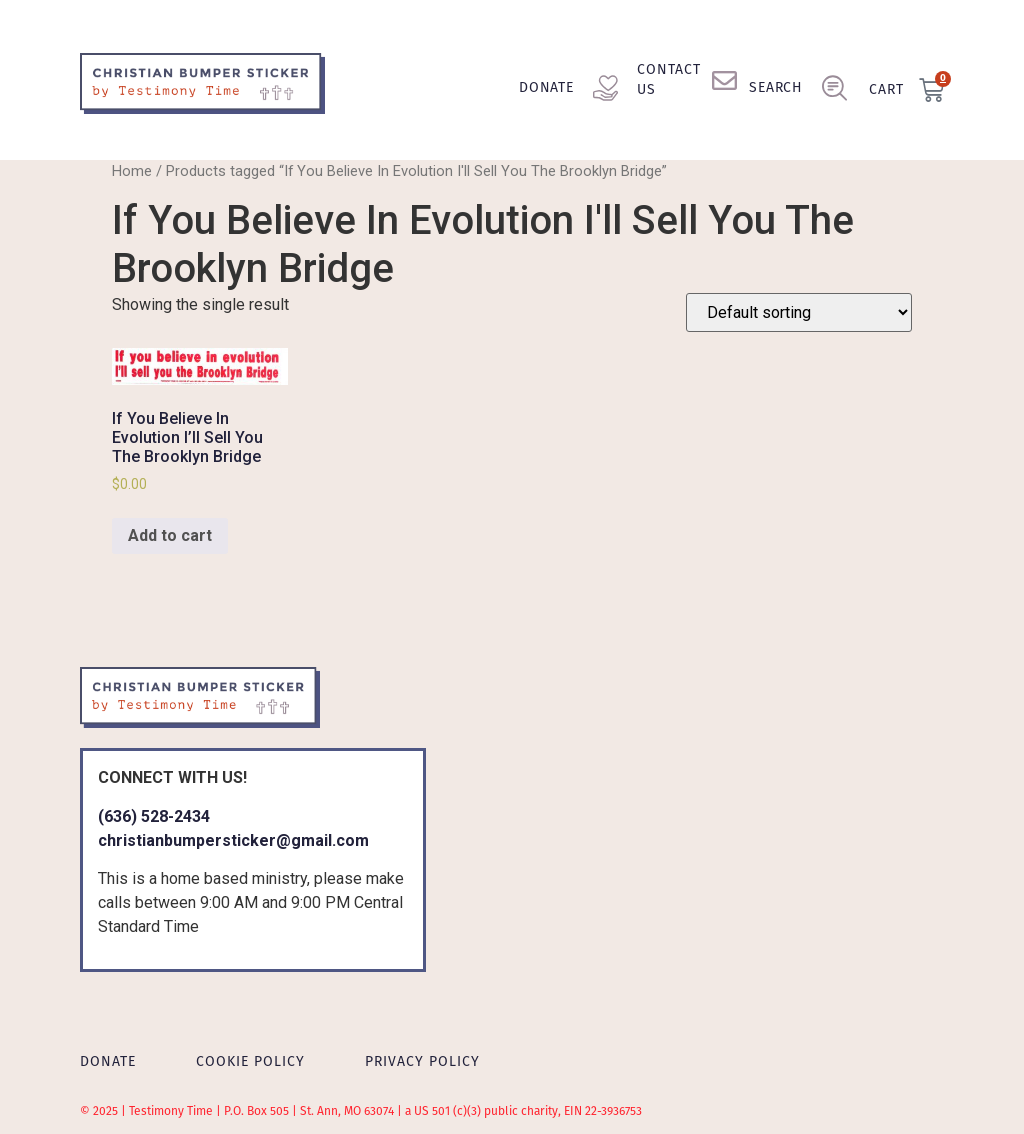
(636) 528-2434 (154, 816)
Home (132, 171)
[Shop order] (799, 312)
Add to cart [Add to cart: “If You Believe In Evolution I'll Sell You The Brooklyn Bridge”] (170, 535)
